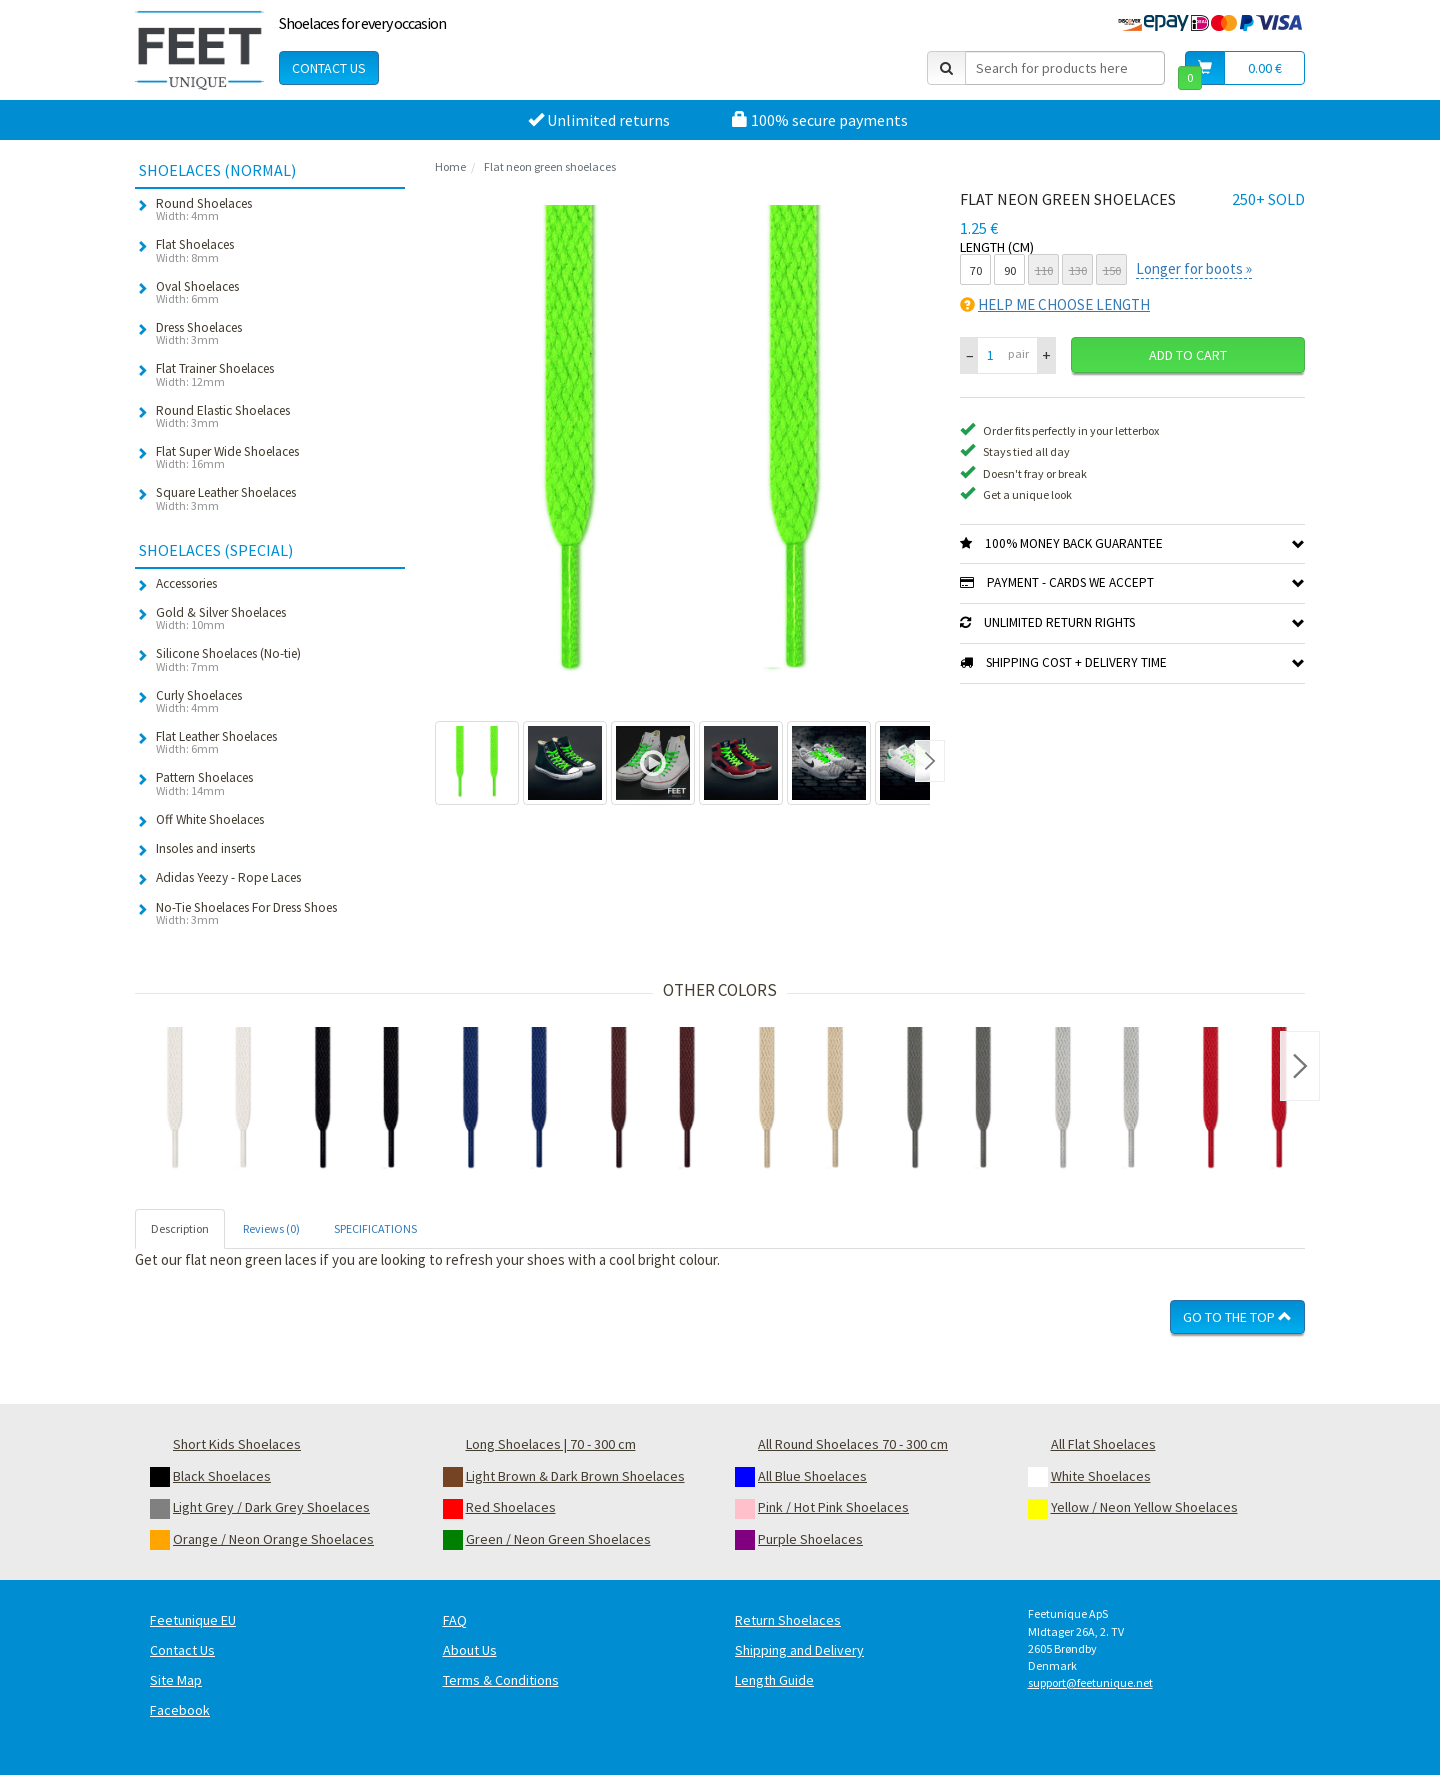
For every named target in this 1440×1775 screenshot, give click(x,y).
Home (450, 166)
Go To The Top (1237, 1317)
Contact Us (329, 68)
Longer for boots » (1194, 268)
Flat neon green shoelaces (550, 166)
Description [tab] (180, 1228)
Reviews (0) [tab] (271, 1228)
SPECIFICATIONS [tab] (375, 1228)
